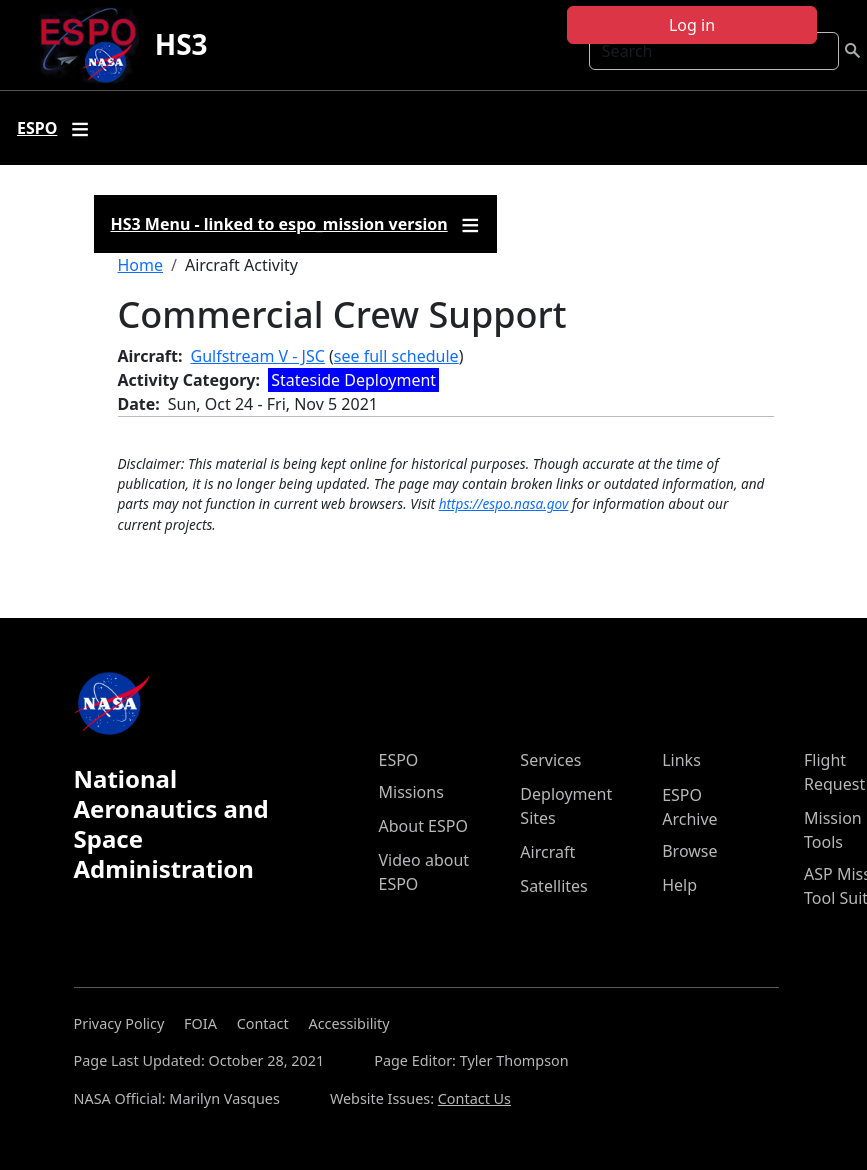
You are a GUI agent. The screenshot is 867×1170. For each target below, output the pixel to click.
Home (141, 265)
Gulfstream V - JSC (258, 356)
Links (681, 760)
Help (679, 885)
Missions (411, 792)
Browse (689, 851)
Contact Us (474, 1098)
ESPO (399, 760)
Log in (692, 25)
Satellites (553, 886)
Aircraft (547, 852)
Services (550, 760)
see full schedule (396, 356)
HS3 (181, 44)
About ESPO (423, 826)
